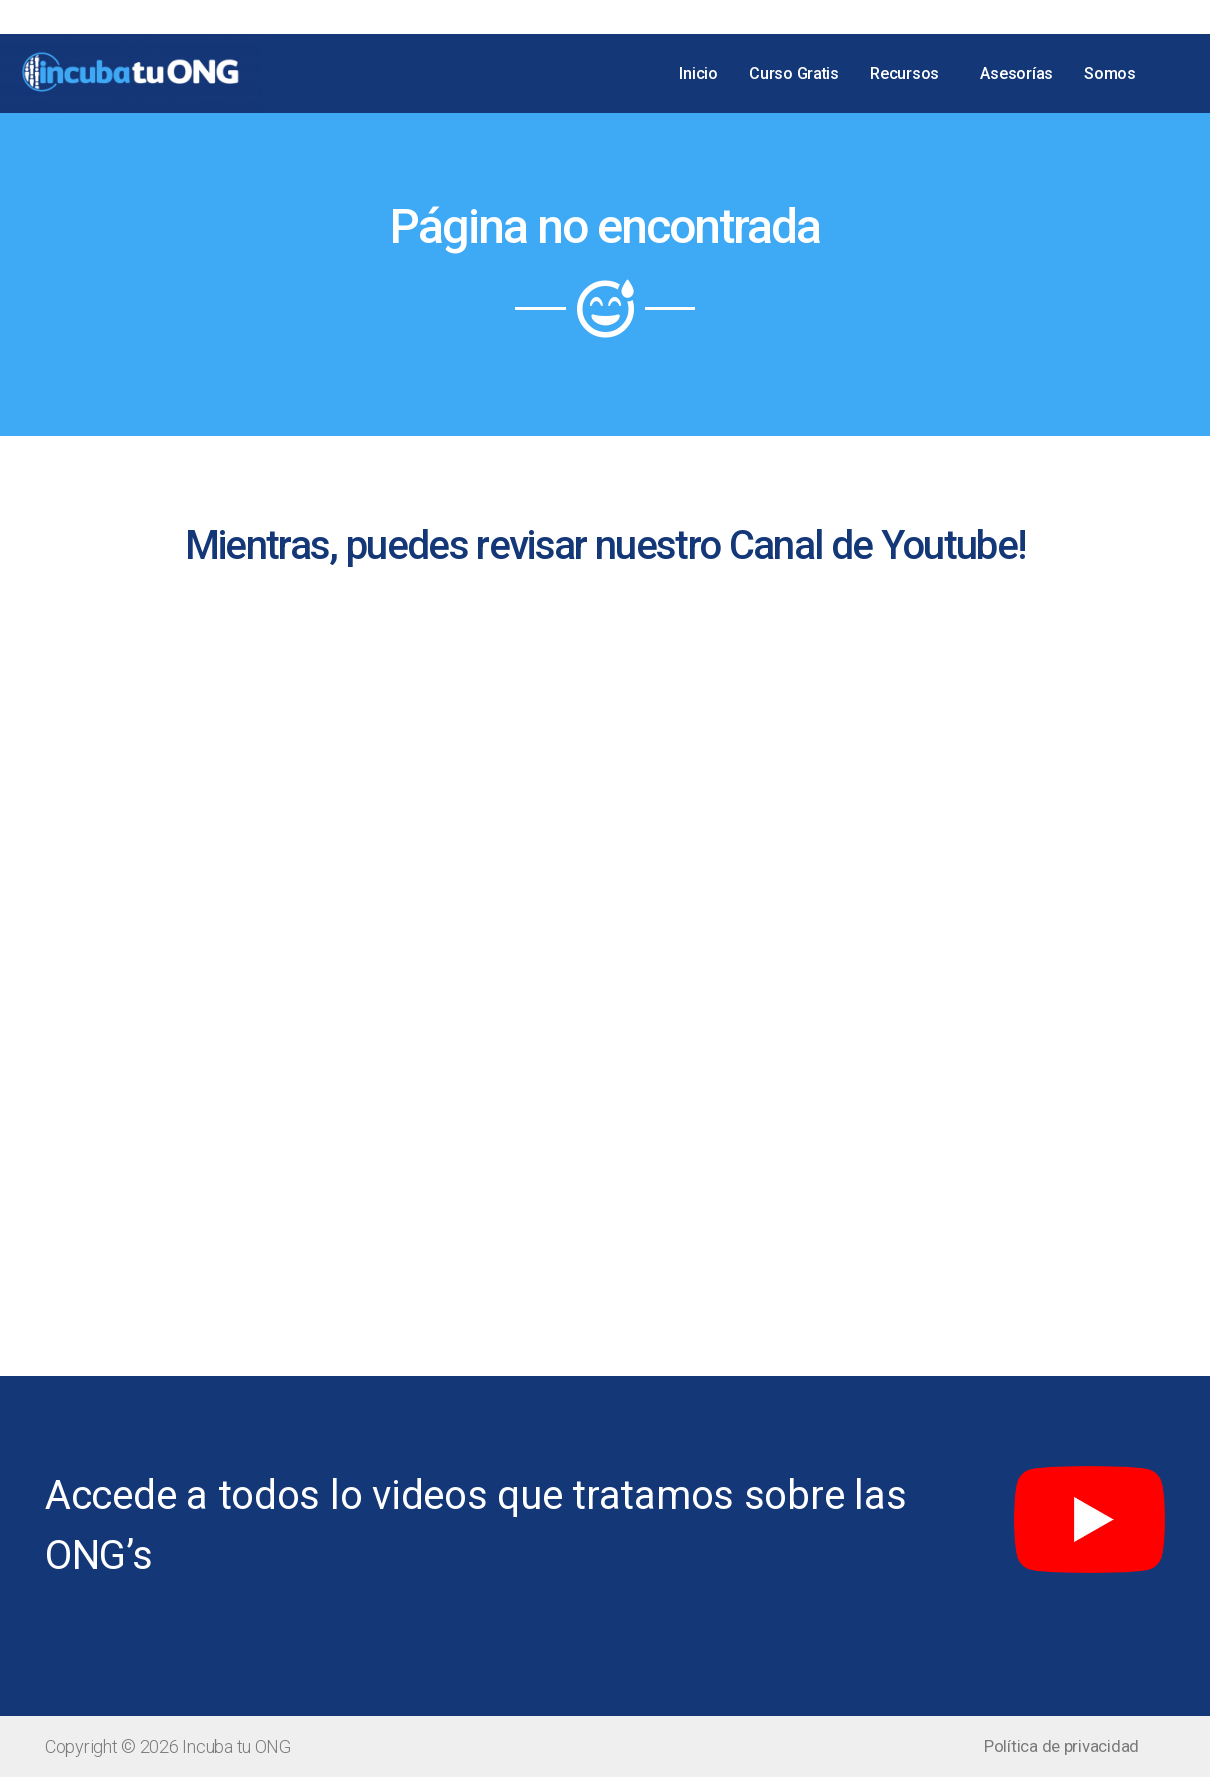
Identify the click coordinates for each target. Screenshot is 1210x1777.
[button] (1061, 1746)
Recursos (908, 72)
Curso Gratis (799, 72)
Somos (1111, 72)
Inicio (704, 72)
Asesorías (1018, 72)
